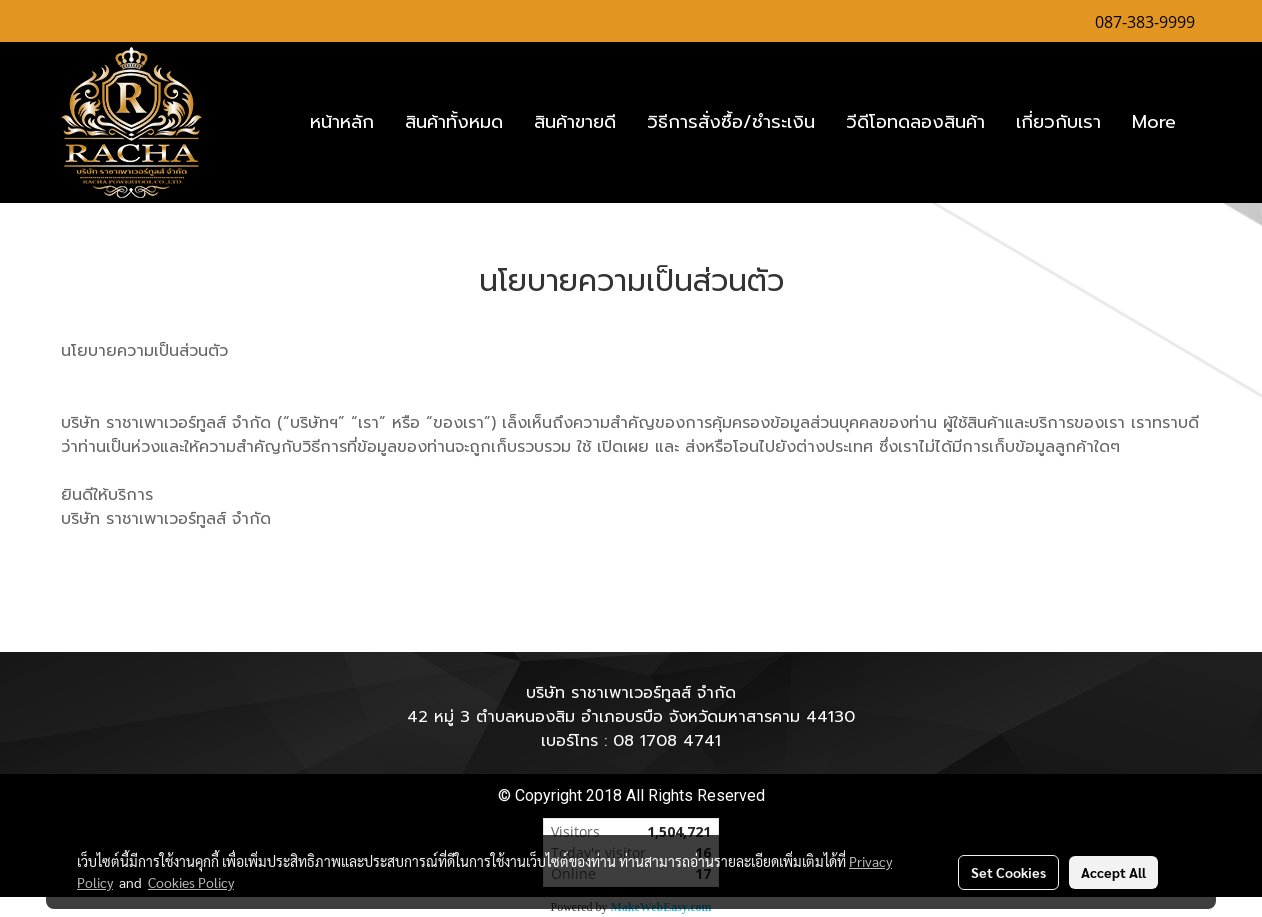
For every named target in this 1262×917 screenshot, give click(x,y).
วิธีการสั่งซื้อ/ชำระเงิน (731, 122)
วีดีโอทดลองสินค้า (915, 122)
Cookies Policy (191, 882)
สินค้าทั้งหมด (454, 122)
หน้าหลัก (342, 122)
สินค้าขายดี (575, 122)
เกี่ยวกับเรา (1058, 122)
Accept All (1113, 872)
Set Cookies (1008, 872)
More (1154, 122)
